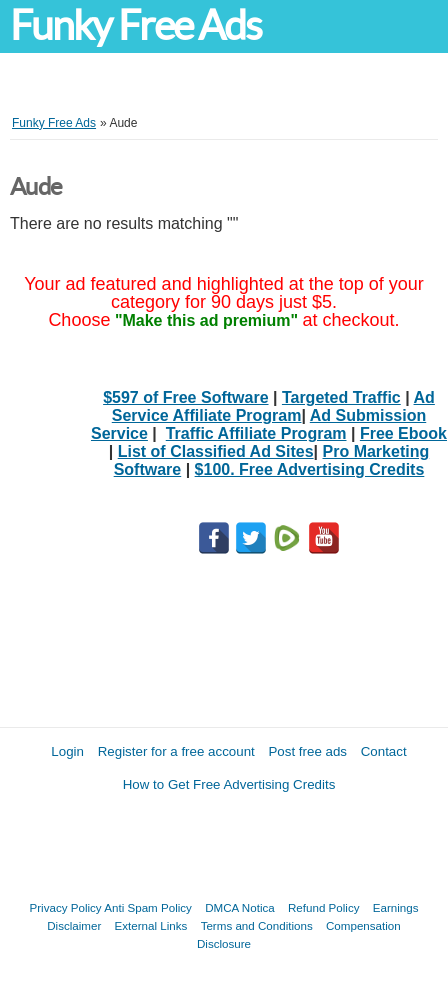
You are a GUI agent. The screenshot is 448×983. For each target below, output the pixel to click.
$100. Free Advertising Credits (310, 469)
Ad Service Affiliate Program (273, 406)
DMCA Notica (240, 907)
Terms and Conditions (257, 925)
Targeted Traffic (341, 397)
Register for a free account (176, 751)
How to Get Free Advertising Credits (229, 784)
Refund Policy (324, 907)
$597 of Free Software (185, 397)
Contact (384, 751)
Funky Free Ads (135, 25)
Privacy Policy (66, 907)
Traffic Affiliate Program (256, 433)
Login (67, 751)
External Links (151, 925)
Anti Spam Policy (148, 907)
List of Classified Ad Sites (216, 451)
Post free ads (307, 751)
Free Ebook (403, 433)
